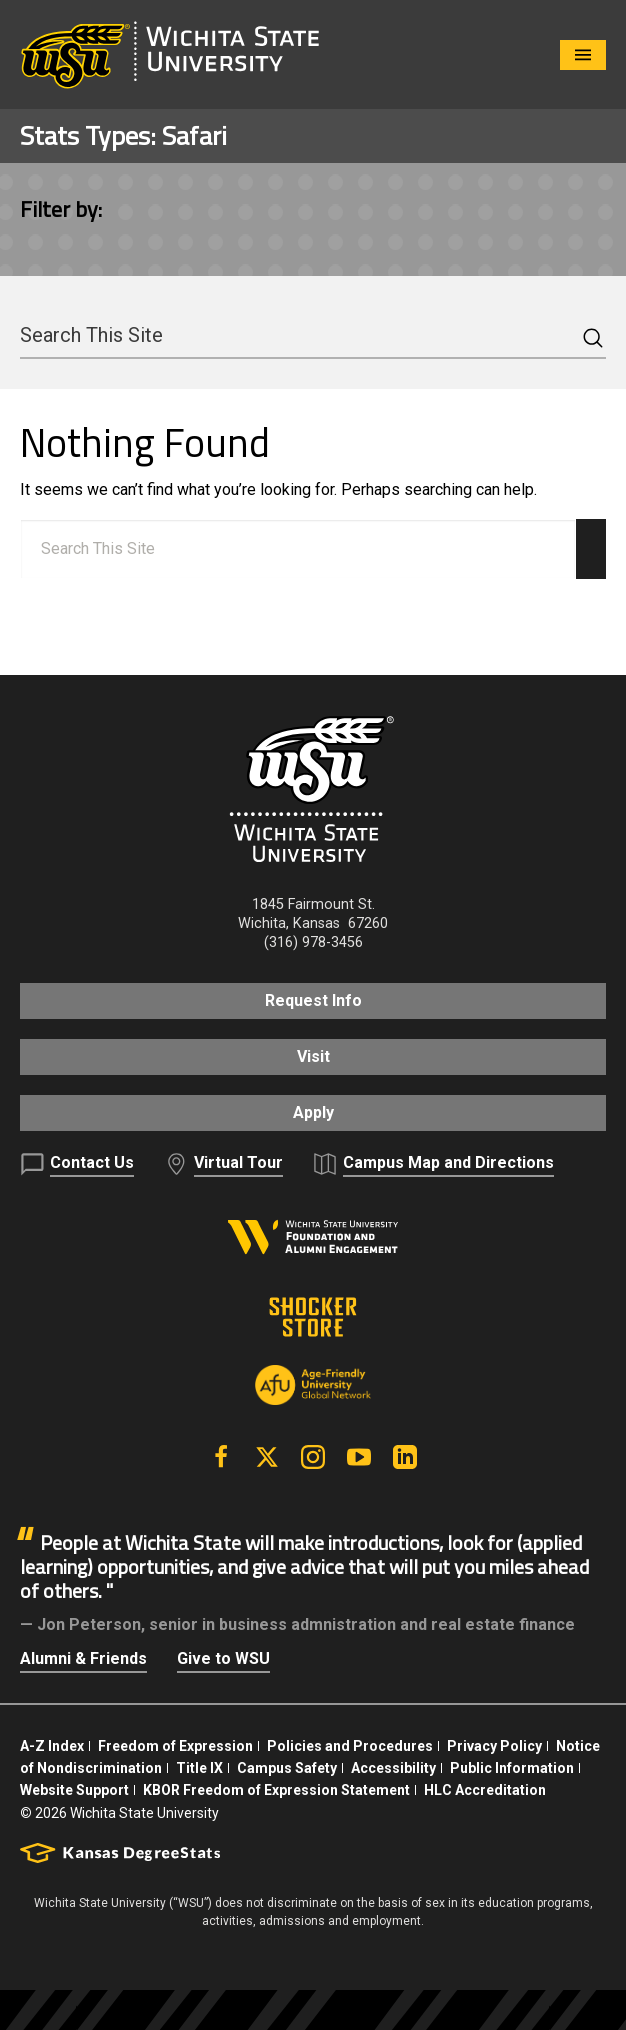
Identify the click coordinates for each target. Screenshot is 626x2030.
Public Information (512, 1768)
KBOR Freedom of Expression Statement (276, 1790)
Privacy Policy (494, 1746)
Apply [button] (313, 1112)
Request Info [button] (313, 1000)
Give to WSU (223, 1658)
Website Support (74, 1790)
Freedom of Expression (175, 1746)
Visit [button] (313, 1056)
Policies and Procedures (350, 1746)
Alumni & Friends (83, 1658)
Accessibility (393, 1768)
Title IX (199, 1768)
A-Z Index (52, 1746)
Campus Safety (287, 1768)
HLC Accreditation (485, 1790)
